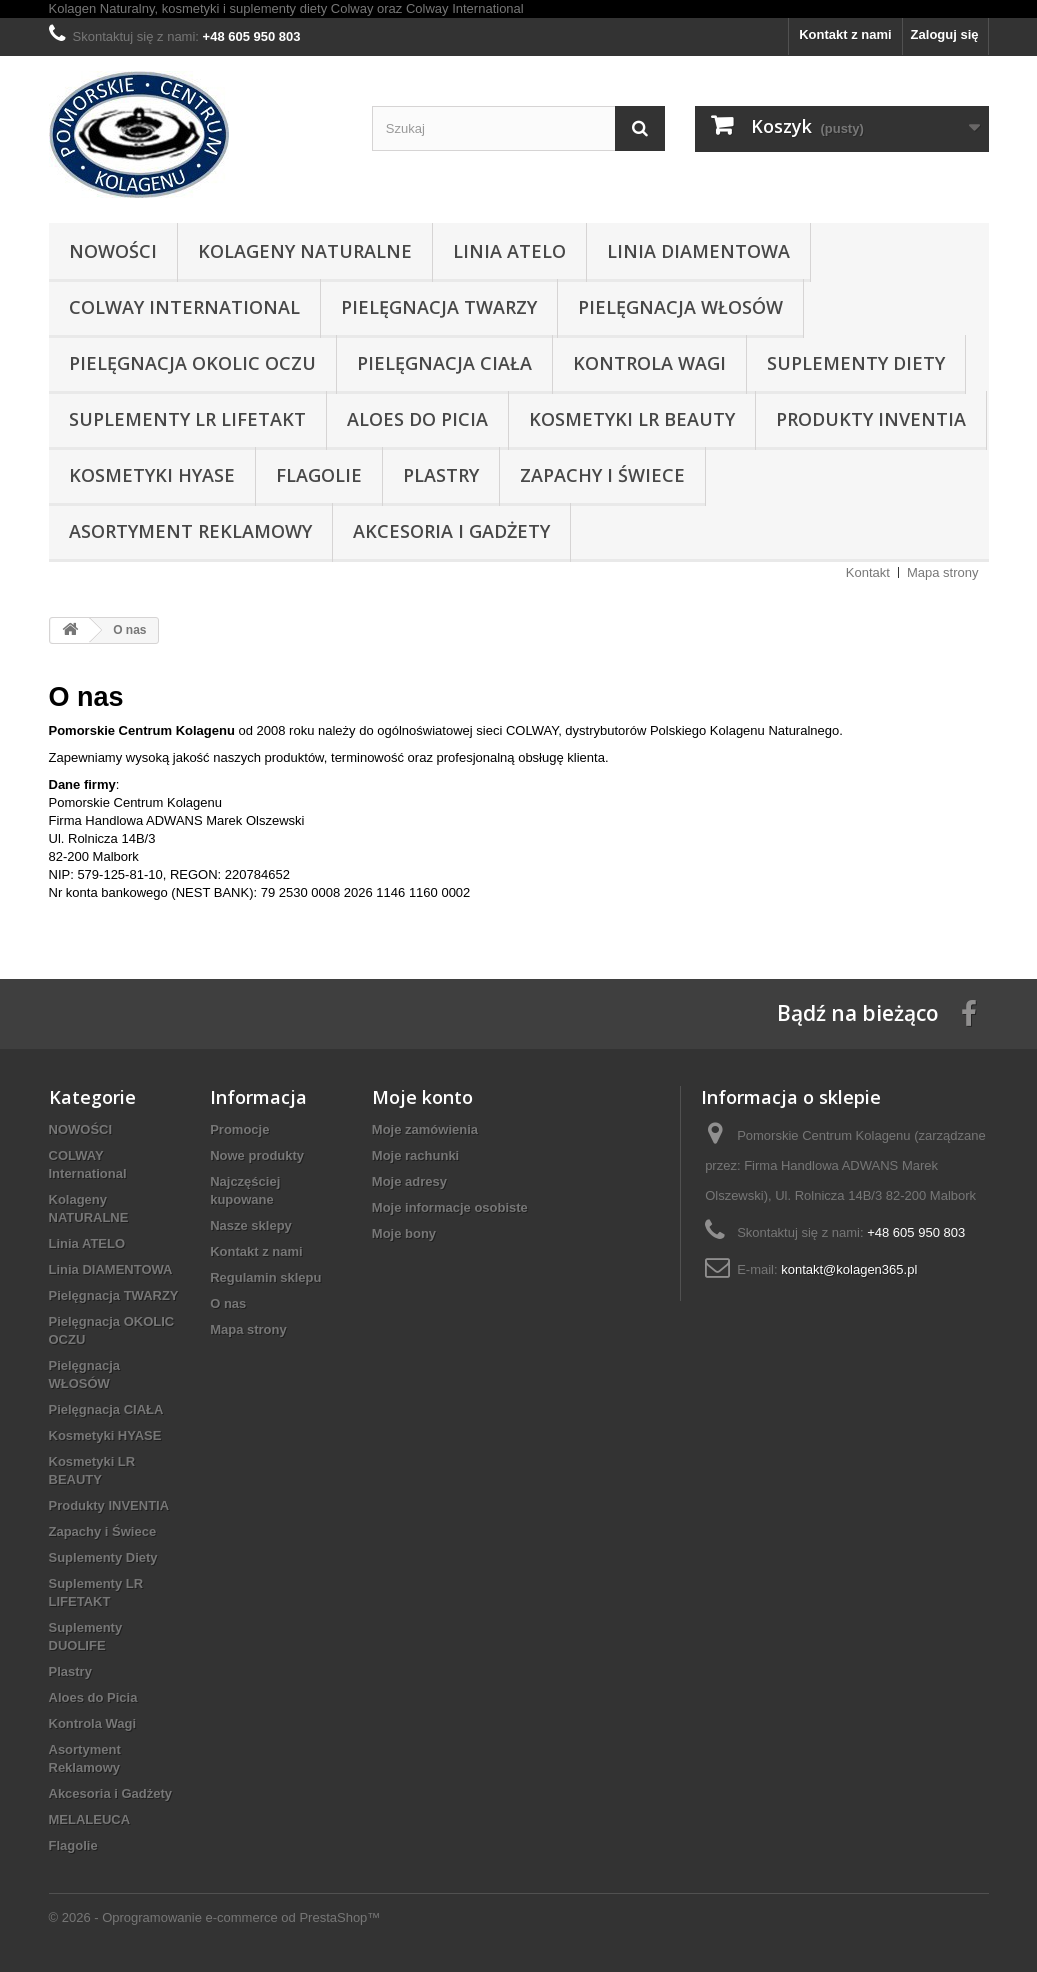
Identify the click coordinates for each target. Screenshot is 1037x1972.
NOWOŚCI (113, 251)
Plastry (441, 475)
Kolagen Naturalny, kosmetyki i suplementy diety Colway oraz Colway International (286, 8)
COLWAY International (184, 307)
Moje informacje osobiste (450, 1207)
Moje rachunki (415, 1155)
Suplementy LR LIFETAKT (187, 419)
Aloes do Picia (417, 419)
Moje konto (422, 1097)
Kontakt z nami (845, 34)
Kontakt (868, 572)
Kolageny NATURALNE (305, 251)
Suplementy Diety (856, 363)
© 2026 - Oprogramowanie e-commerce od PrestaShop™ (215, 1917)
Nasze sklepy (251, 1225)
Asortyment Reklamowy (190, 531)
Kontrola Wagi (649, 363)
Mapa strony (943, 572)
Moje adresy (409, 1181)
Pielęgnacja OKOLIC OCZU (192, 363)
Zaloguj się (945, 34)
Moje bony (404, 1233)
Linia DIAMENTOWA (698, 251)
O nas (228, 1303)
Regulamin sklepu (265, 1277)
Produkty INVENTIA (871, 419)
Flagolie (319, 475)
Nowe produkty (257, 1155)
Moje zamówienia (425, 1129)
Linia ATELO (509, 251)
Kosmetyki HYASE (152, 475)
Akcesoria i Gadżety (451, 531)
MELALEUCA (90, 1819)
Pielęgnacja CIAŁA (444, 363)
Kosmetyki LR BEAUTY (632, 419)
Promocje (239, 1129)
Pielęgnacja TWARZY (439, 307)
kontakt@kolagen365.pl (849, 1269)
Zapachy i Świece (602, 475)
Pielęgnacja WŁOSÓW (680, 307)
